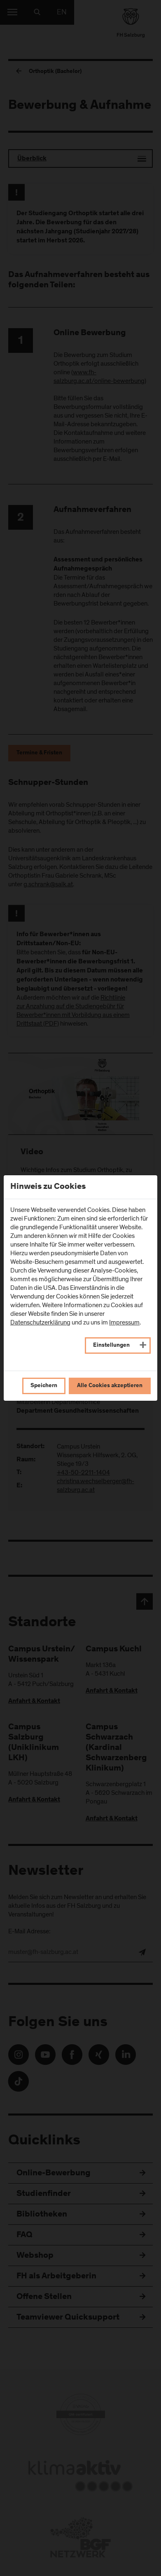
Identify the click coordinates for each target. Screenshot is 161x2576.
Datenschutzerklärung (40, 1322)
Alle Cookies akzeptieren (109, 1386)
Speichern (43, 1386)
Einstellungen (111, 1345)
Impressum (124, 1322)
